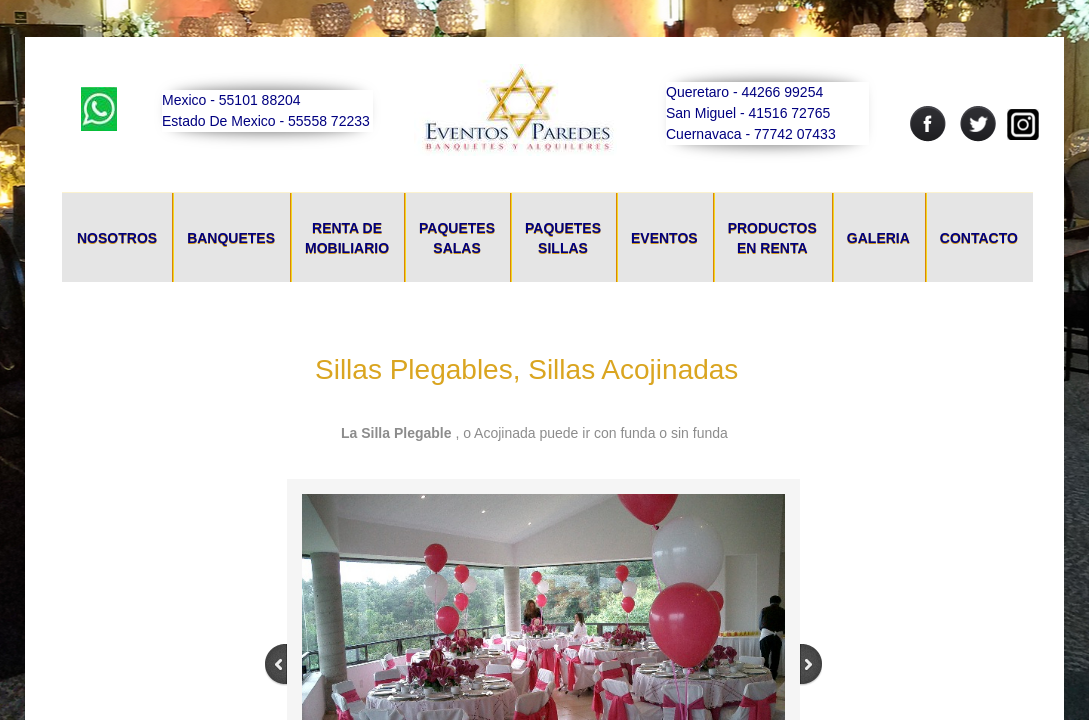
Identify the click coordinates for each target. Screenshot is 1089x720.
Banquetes (231, 238)
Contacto (979, 238)
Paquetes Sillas (563, 238)
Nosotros (117, 238)
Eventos (664, 238)
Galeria (878, 238)
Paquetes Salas (457, 238)
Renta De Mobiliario (347, 238)
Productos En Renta (772, 238)
